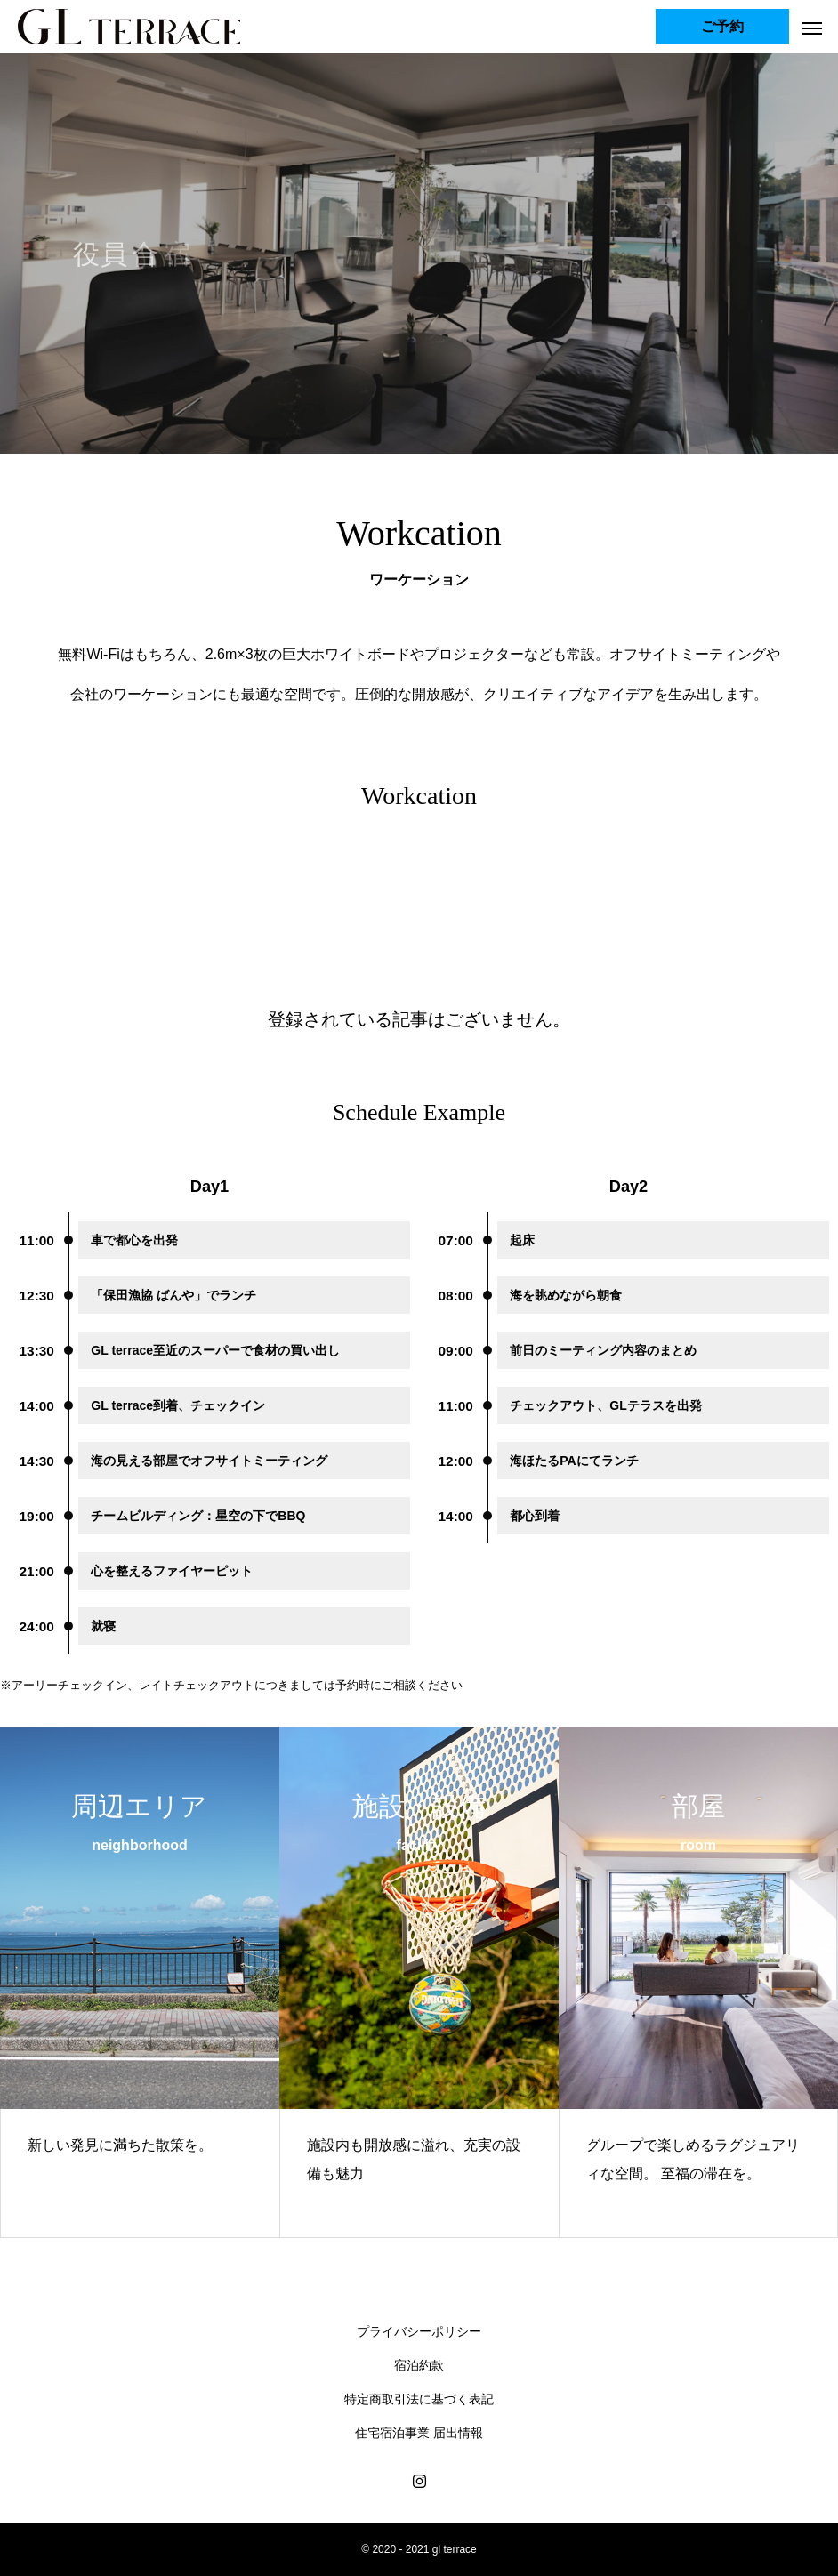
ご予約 (722, 26)
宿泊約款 (419, 2365)
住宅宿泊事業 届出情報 (419, 2433)
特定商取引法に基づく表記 (419, 2399)
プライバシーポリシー (419, 2331)
